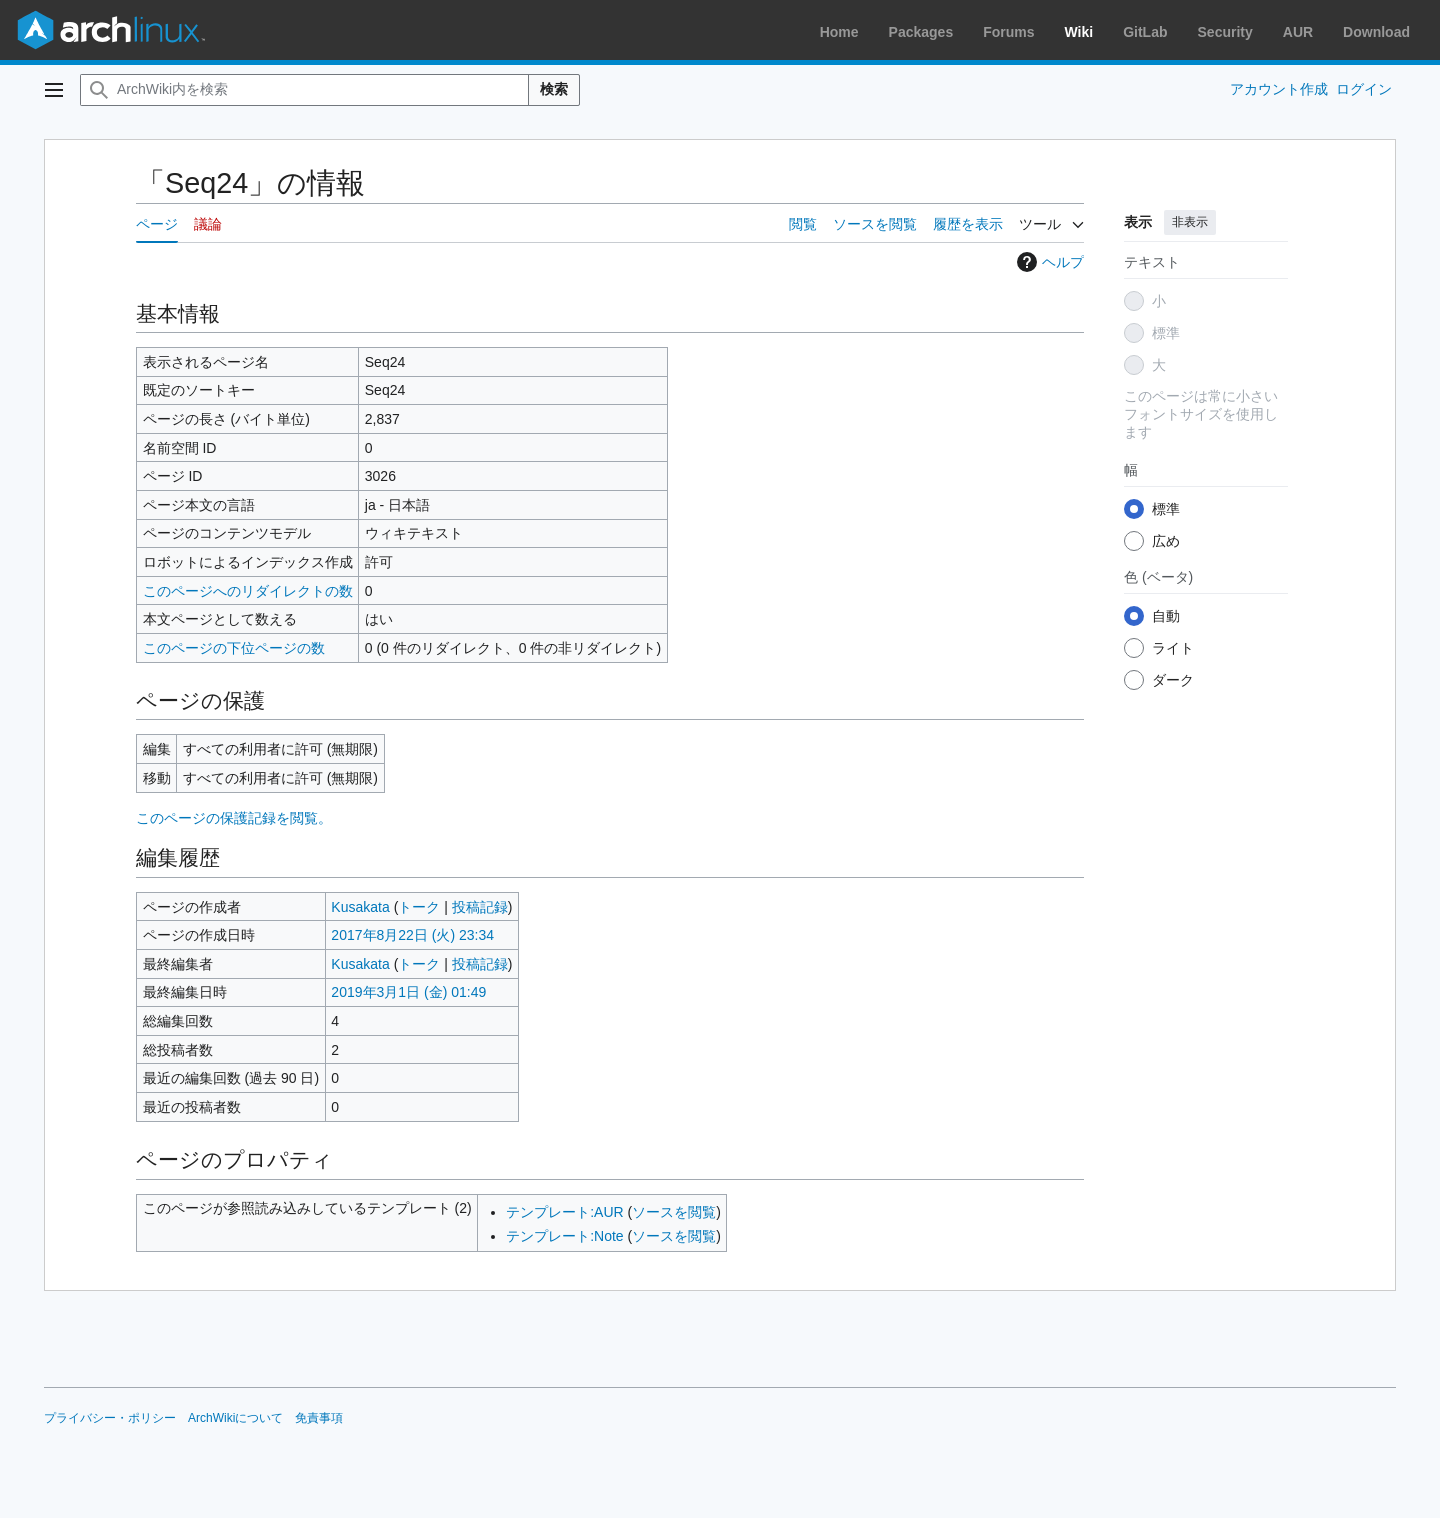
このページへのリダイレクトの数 (248, 591)
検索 (554, 89)
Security (1225, 32)
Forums (1008, 32)
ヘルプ (1048, 262)
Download (1376, 32)
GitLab (1145, 32)
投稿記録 (480, 907)
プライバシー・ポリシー (110, 1418)
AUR (1298, 32)
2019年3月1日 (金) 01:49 (408, 992)
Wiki (1079, 32)
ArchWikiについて (235, 1418)
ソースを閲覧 (674, 1212)
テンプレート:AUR (564, 1212)
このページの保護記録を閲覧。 (234, 818)
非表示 (1190, 222)
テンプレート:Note (564, 1236)
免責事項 (319, 1418)
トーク (419, 907)
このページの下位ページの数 (234, 648)
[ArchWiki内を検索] (304, 90)
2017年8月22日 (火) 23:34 (412, 935)
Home (839, 32)
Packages (921, 32)
